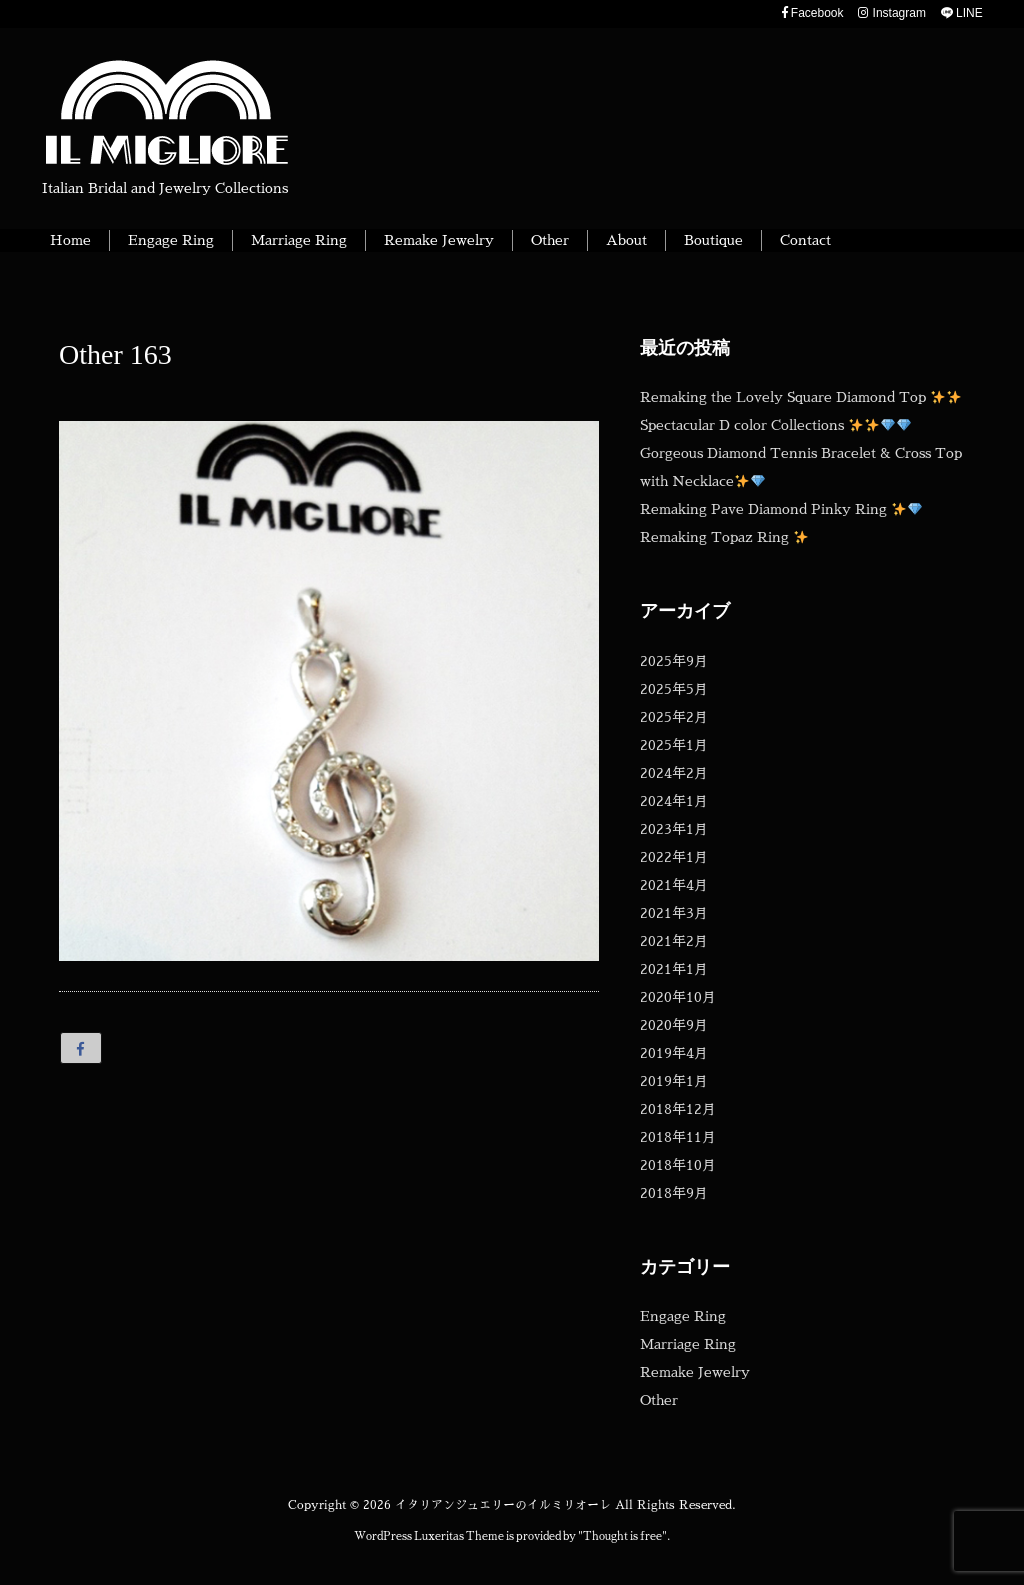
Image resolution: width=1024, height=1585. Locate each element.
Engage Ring (683, 1316)
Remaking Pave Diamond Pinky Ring (781, 509)
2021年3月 (674, 913)
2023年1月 (674, 829)
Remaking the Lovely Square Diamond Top (800, 397)
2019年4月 (674, 1053)
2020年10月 (678, 997)
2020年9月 (674, 1025)
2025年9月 (674, 661)
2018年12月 (678, 1109)
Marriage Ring (688, 1344)
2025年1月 (674, 745)
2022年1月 (674, 857)
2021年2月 (674, 941)
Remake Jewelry (695, 1372)
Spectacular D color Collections (775, 425)
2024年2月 (674, 773)
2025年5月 (674, 689)
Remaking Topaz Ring (724, 537)
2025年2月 (674, 717)
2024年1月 (674, 801)
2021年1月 (674, 969)
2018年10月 (678, 1165)
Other (659, 1400)
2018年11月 (678, 1137)
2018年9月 (674, 1193)
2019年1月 (674, 1081)
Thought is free (622, 1536)
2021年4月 (674, 885)
